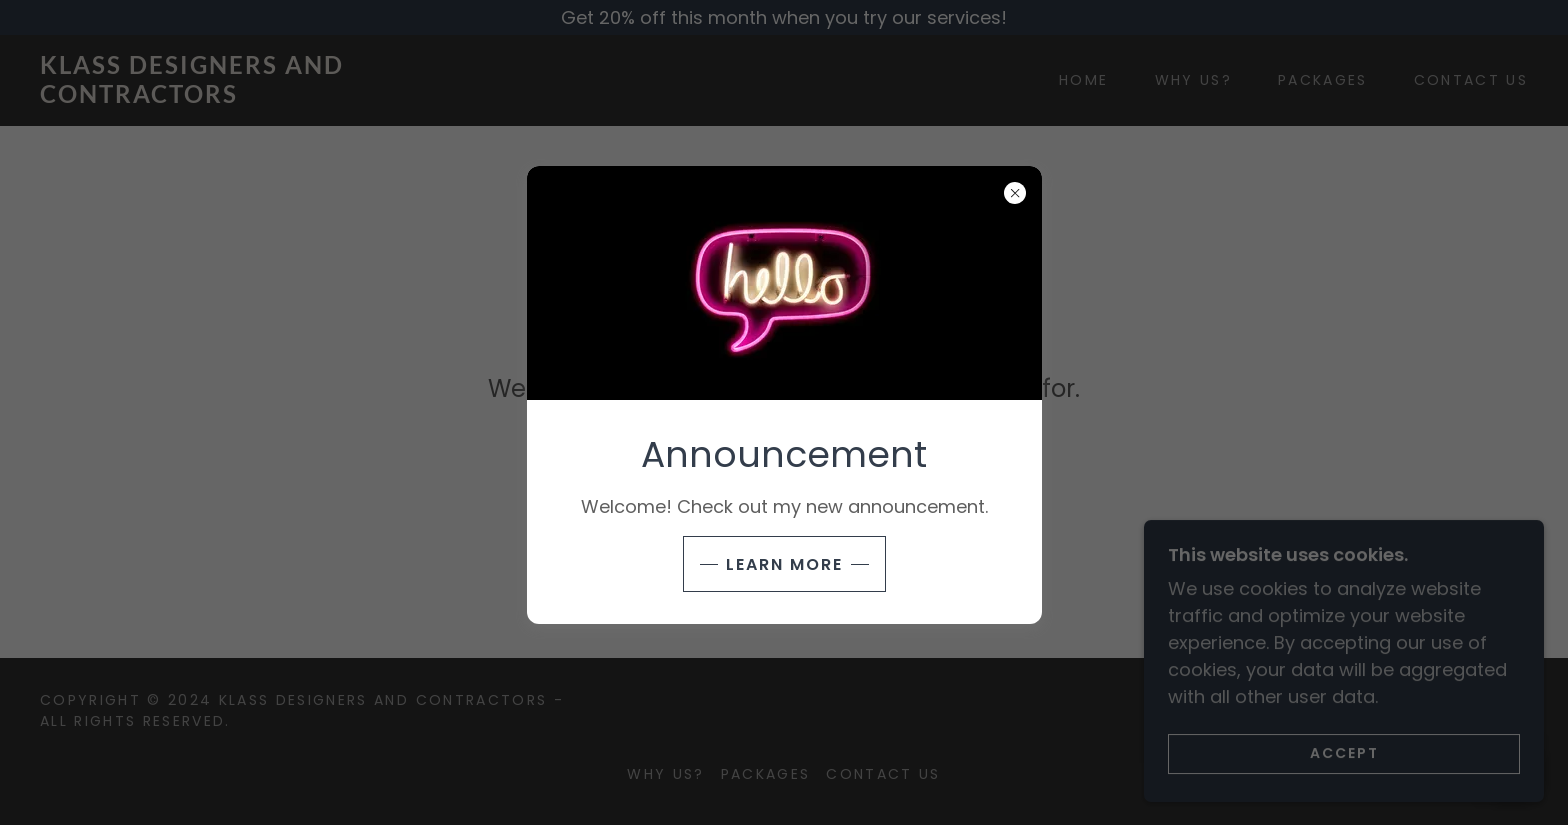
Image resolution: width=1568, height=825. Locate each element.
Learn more (784, 564)
